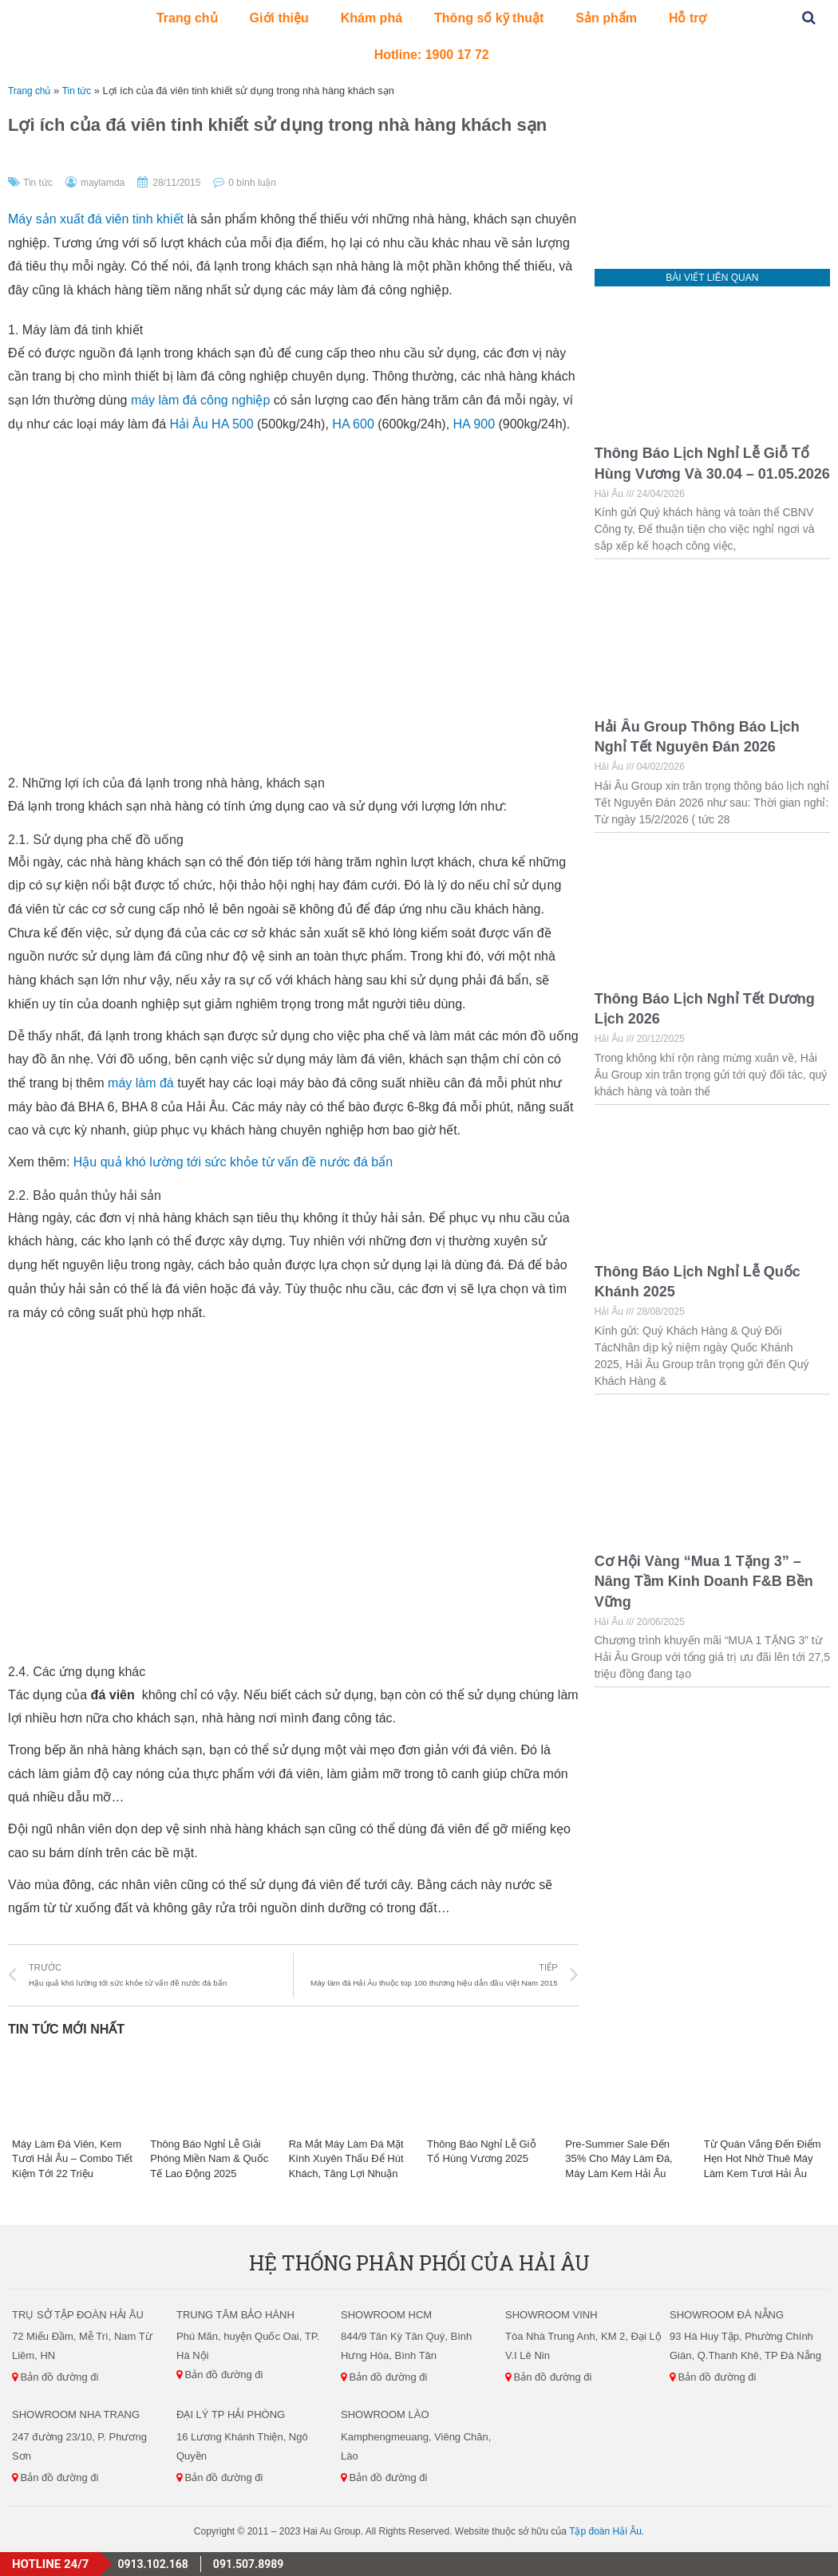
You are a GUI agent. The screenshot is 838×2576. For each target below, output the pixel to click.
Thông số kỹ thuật (489, 18)
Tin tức (81, 91)
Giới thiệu (279, 18)
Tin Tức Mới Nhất (66, 2029)
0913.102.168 (152, 2564)
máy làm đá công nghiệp (200, 400)
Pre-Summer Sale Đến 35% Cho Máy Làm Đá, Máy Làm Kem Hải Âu (618, 2158)
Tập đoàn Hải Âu (605, 2531)
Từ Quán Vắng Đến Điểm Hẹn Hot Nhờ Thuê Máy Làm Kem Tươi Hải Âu (762, 2158)
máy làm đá (141, 1083)
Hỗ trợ (688, 18)
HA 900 (474, 424)
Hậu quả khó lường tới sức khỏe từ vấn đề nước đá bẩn (233, 1162)
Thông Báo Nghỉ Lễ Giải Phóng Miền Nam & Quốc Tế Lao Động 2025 (209, 2158)
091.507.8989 (248, 2564)
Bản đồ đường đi (55, 2377)
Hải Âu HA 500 (212, 424)
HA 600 (353, 424)
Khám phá (371, 18)
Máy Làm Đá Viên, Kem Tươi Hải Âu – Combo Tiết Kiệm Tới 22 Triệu (72, 2158)
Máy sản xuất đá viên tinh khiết (96, 219)
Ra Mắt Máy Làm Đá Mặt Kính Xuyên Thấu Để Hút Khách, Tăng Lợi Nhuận (346, 2158)
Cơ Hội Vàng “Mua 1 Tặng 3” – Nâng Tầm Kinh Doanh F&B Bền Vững (704, 1581)
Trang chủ (187, 18)
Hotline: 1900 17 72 (431, 54)
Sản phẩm (606, 18)
